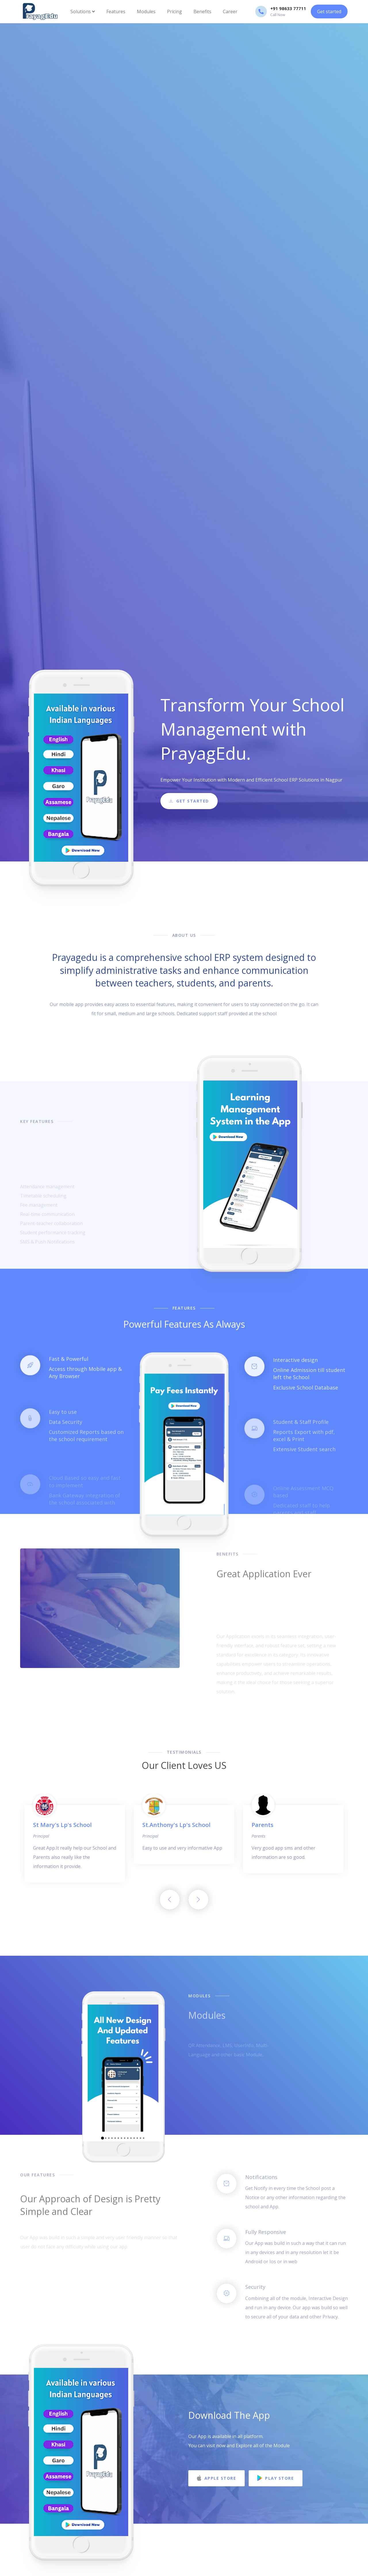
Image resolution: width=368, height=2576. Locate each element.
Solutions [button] (82, 11)
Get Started (189, 805)
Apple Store (216, 2478)
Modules (146, 11)
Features (115, 11)
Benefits (202, 11)
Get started (329, 11)
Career (230, 11)
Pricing (174, 11)
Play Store (275, 2478)
